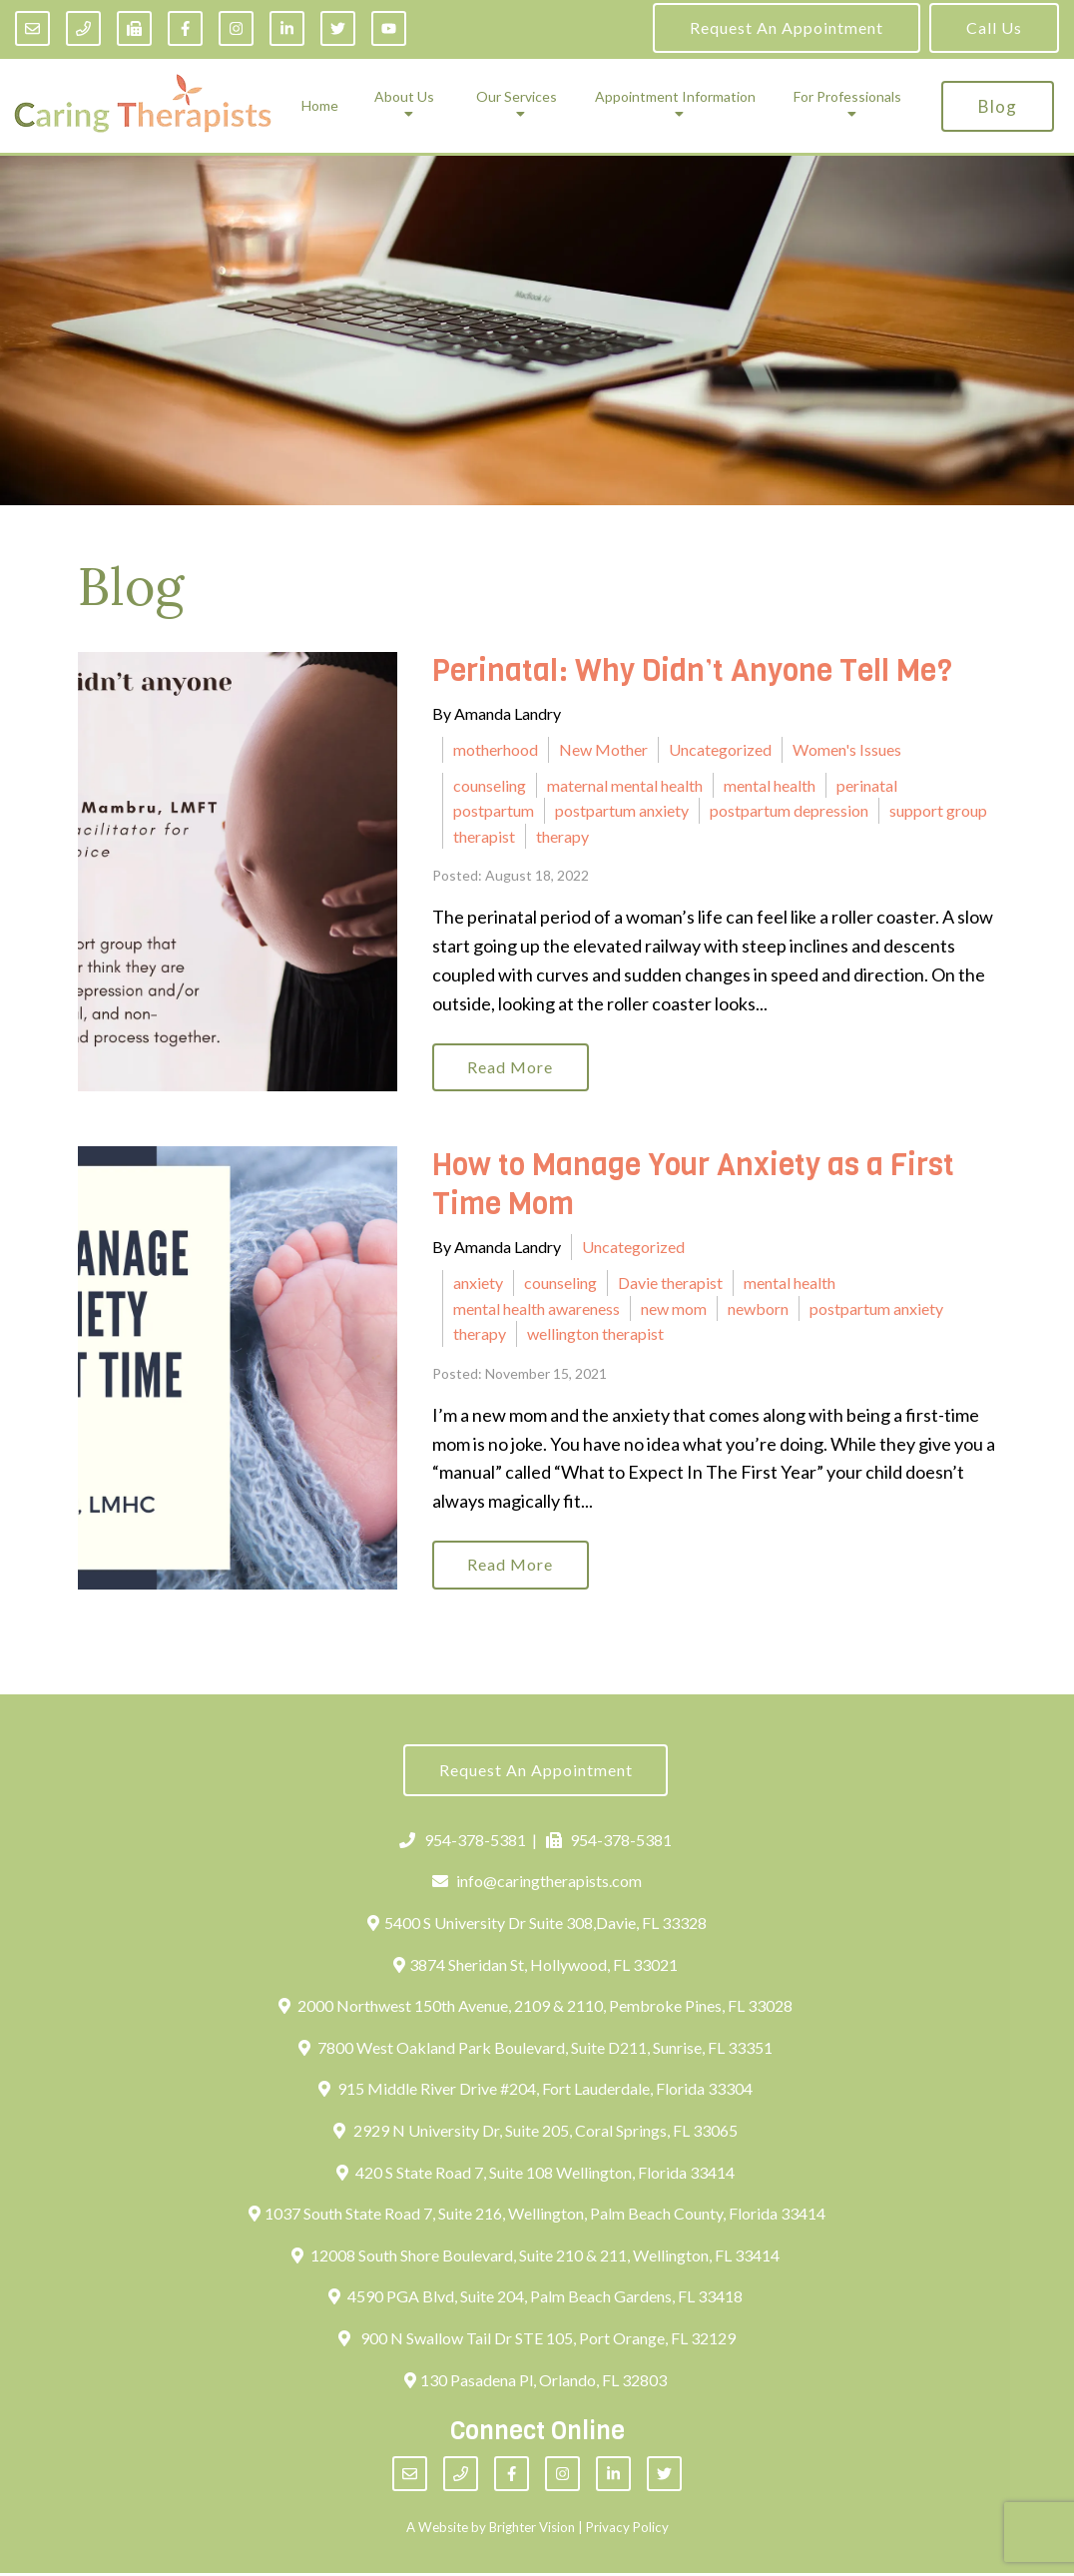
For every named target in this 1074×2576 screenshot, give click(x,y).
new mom (674, 1309)
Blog (997, 106)
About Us (404, 97)
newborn (758, 1309)
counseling (489, 785)
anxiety (478, 1283)
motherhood (495, 749)
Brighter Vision (532, 2530)
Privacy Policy (627, 2530)
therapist (484, 836)
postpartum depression (789, 810)
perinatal (866, 785)
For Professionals (847, 97)
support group (938, 810)
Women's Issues (847, 749)
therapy (562, 836)
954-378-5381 (462, 1842)
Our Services (516, 97)
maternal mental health (625, 785)
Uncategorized (720, 749)
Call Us (994, 27)
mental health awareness (536, 1309)
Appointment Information (675, 97)
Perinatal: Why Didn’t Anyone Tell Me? (692, 671)
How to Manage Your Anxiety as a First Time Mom (693, 1186)
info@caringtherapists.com (537, 1884)
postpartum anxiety (622, 810)
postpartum (493, 810)
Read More (512, 1067)
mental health (769, 785)
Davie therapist (670, 1283)
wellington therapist (595, 1334)
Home (319, 106)
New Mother (603, 749)
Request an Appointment (786, 27)
